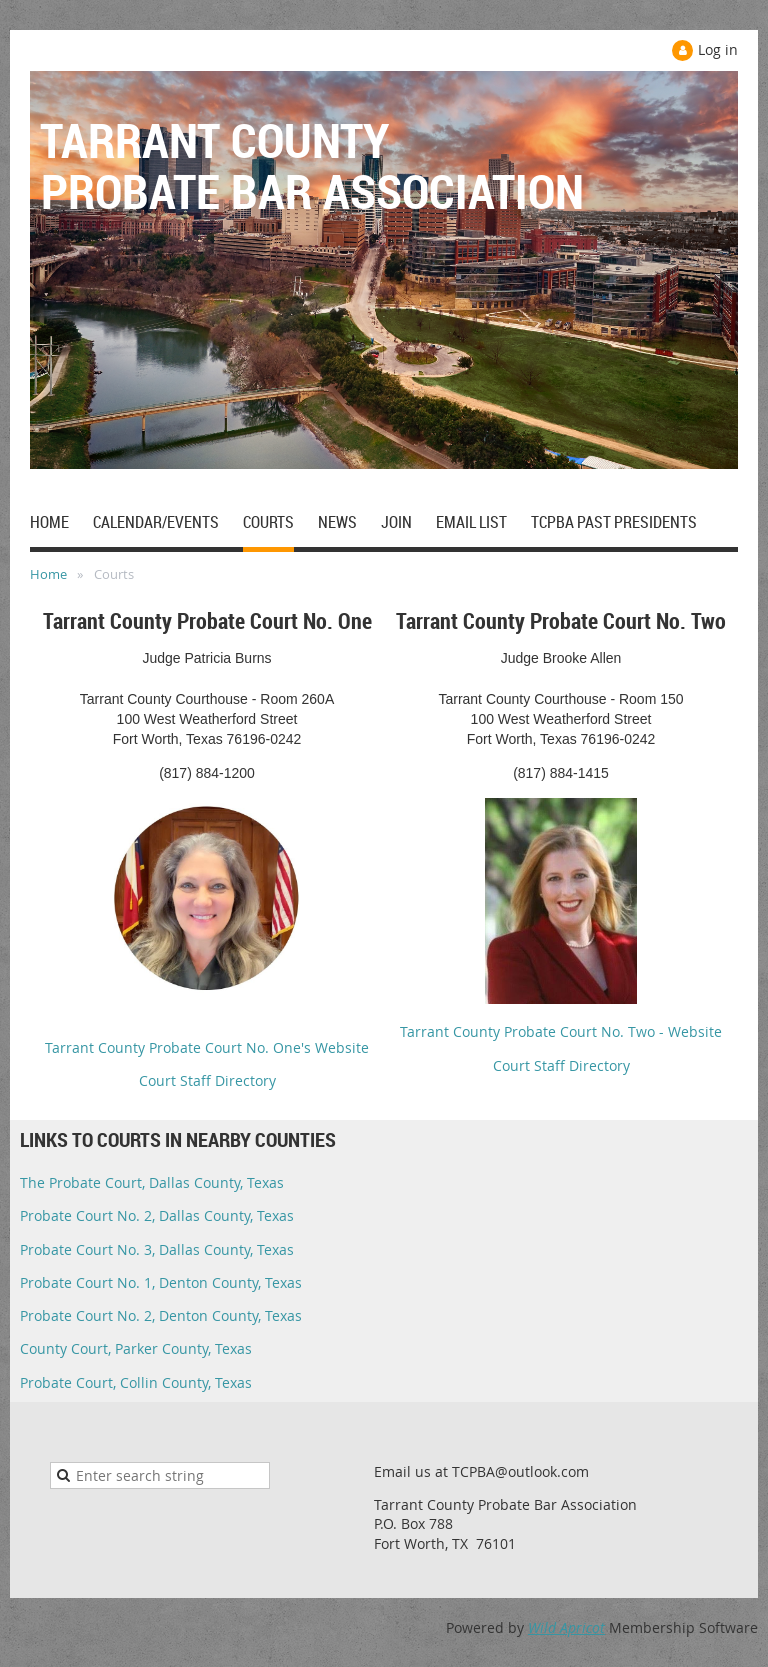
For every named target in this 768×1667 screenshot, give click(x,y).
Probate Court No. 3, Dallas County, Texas (157, 1249)
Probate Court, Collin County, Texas (136, 1382)
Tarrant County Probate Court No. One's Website (207, 1047)
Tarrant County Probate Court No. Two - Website (561, 1031)
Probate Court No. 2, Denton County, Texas (161, 1315)
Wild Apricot (566, 1627)
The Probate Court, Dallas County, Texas (152, 1182)
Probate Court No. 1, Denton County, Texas (161, 1282)
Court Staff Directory (207, 1080)
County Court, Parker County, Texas (136, 1348)
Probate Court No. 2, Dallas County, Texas (157, 1215)
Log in (718, 49)
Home (48, 574)
